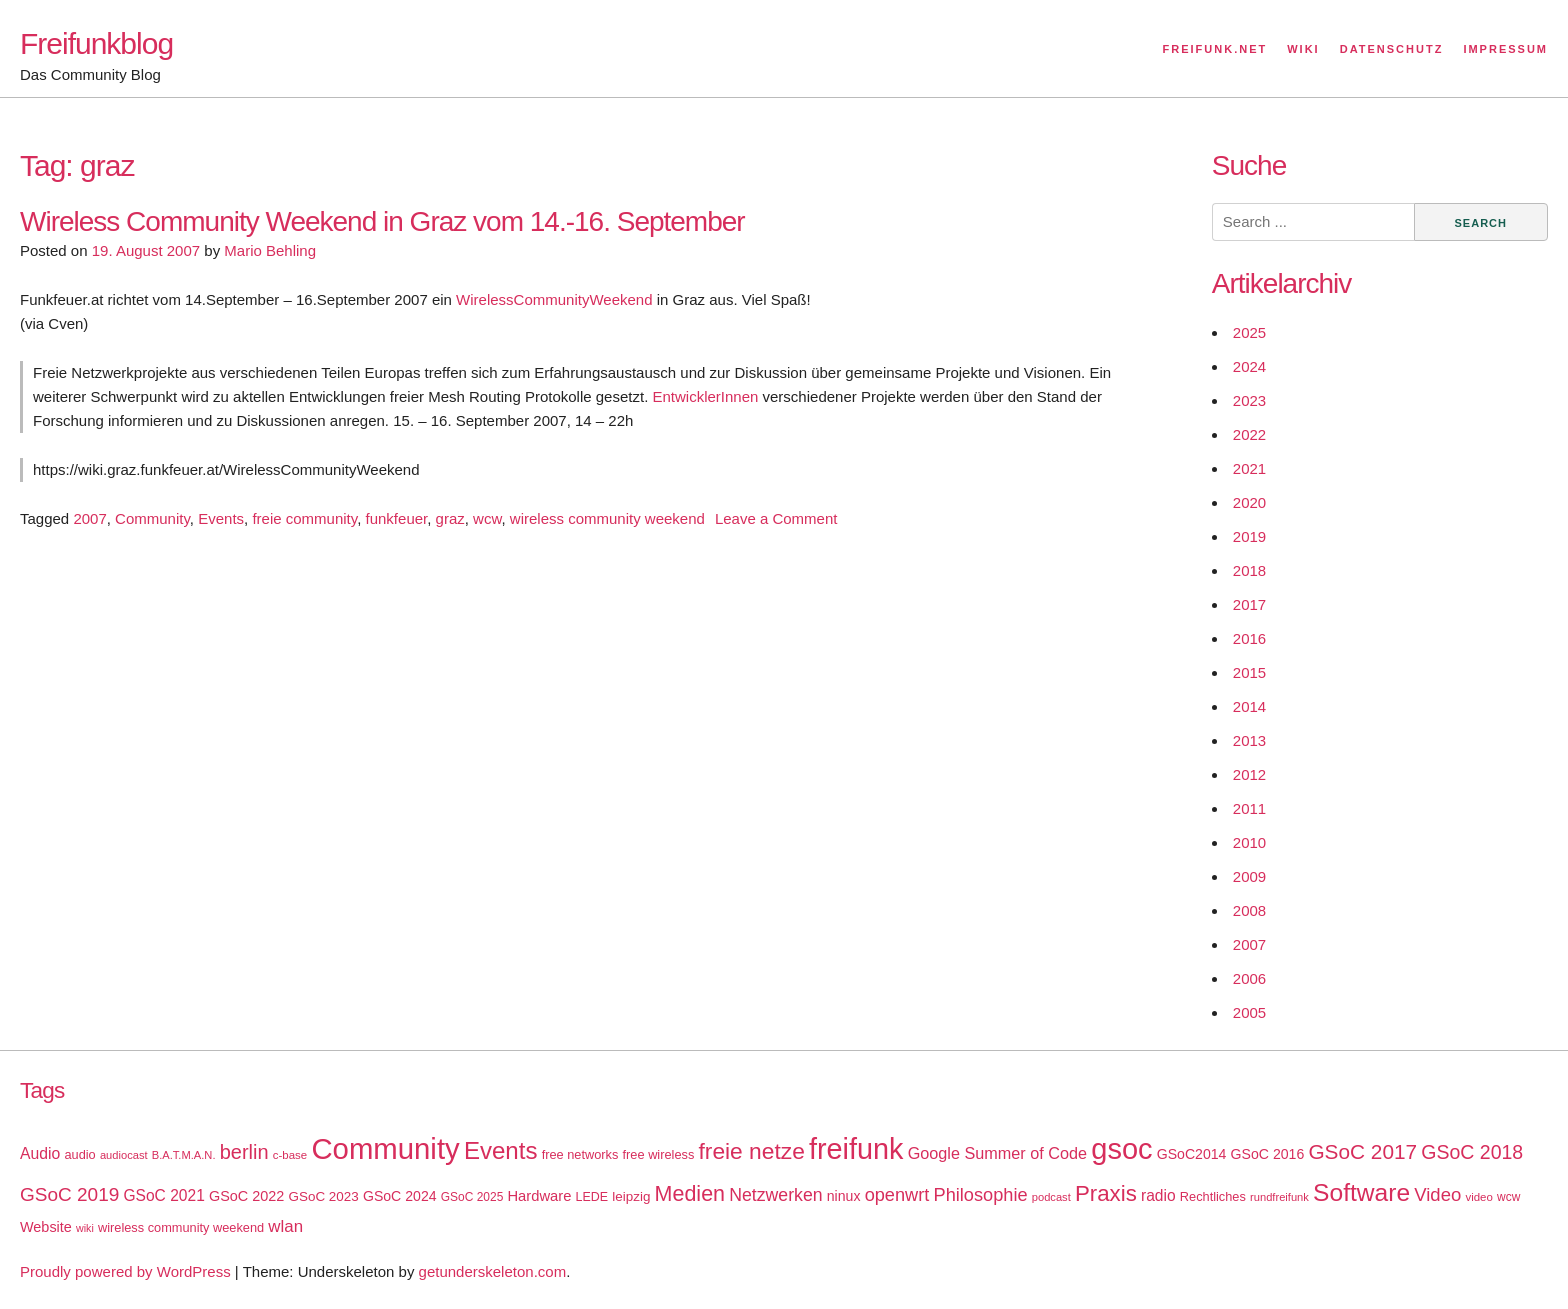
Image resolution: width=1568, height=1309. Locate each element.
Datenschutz (1392, 49)
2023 (1249, 400)
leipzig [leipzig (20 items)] (631, 1196)
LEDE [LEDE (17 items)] (592, 1197)
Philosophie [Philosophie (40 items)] (981, 1195)
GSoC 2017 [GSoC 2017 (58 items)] (1362, 1151)
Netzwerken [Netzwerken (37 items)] (775, 1195)
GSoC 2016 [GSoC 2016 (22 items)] (1268, 1154)
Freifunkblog (96, 43)
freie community (304, 518)
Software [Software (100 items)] (1361, 1192)
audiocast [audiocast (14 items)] (124, 1155)
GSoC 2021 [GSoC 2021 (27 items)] (163, 1195)
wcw (487, 518)
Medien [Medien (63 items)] (690, 1194)
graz (450, 518)
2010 (1249, 842)
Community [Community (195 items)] (385, 1148)
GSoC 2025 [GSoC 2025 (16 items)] (472, 1197)
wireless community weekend (607, 518)
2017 (1249, 604)
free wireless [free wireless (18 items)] (659, 1154)
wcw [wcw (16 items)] (1508, 1197)
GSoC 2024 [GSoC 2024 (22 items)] (400, 1196)
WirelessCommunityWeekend (554, 299)
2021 (1249, 468)
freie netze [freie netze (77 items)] (751, 1151)
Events (221, 518)
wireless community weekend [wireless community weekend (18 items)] (181, 1227)
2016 (1249, 638)
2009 (1249, 876)
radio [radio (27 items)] (1158, 1195)
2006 (1249, 978)
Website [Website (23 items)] (46, 1227)
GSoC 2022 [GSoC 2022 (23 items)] (246, 1196)
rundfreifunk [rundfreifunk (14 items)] (1279, 1197)
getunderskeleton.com (493, 1271)
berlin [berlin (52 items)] (244, 1152)
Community (152, 518)
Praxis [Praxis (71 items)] (1106, 1193)
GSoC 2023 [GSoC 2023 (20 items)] (324, 1196)
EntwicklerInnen (705, 396)
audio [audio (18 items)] (79, 1154)
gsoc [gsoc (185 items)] (1121, 1149)
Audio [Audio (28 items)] (40, 1153)
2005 (1249, 1012)
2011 (1249, 808)
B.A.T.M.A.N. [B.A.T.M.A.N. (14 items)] (184, 1155)
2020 (1249, 502)
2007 (89, 518)
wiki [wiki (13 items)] (85, 1228)
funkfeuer (397, 518)
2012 (1249, 774)
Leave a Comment (776, 518)
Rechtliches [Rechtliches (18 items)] (1213, 1196)
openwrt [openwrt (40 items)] (897, 1195)
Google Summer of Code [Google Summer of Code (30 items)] (997, 1153)
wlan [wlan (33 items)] (285, 1226)
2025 (1249, 332)
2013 (1249, 740)
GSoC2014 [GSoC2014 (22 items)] (1192, 1154)
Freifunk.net (1215, 49)
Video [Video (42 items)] (1437, 1194)
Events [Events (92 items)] (501, 1150)
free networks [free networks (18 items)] (580, 1154)
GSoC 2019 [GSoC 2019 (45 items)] (69, 1194)
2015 (1249, 672)
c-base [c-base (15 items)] (290, 1155)
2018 (1249, 570)
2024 (1249, 366)
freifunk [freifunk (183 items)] (856, 1149)
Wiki (1303, 49)
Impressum (1505, 49)
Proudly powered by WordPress (125, 1271)
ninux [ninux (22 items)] (844, 1196)
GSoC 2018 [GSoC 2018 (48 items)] (1472, 1152)
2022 (1249, 434)
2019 (1249, 536)
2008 (1249, 910)
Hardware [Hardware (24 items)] (539, 1196)
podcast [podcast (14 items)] (1051, 1197)
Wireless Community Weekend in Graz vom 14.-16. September (382, 221)
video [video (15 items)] (1478, 1197)
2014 (1249, 706)
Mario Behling (270, 250)
